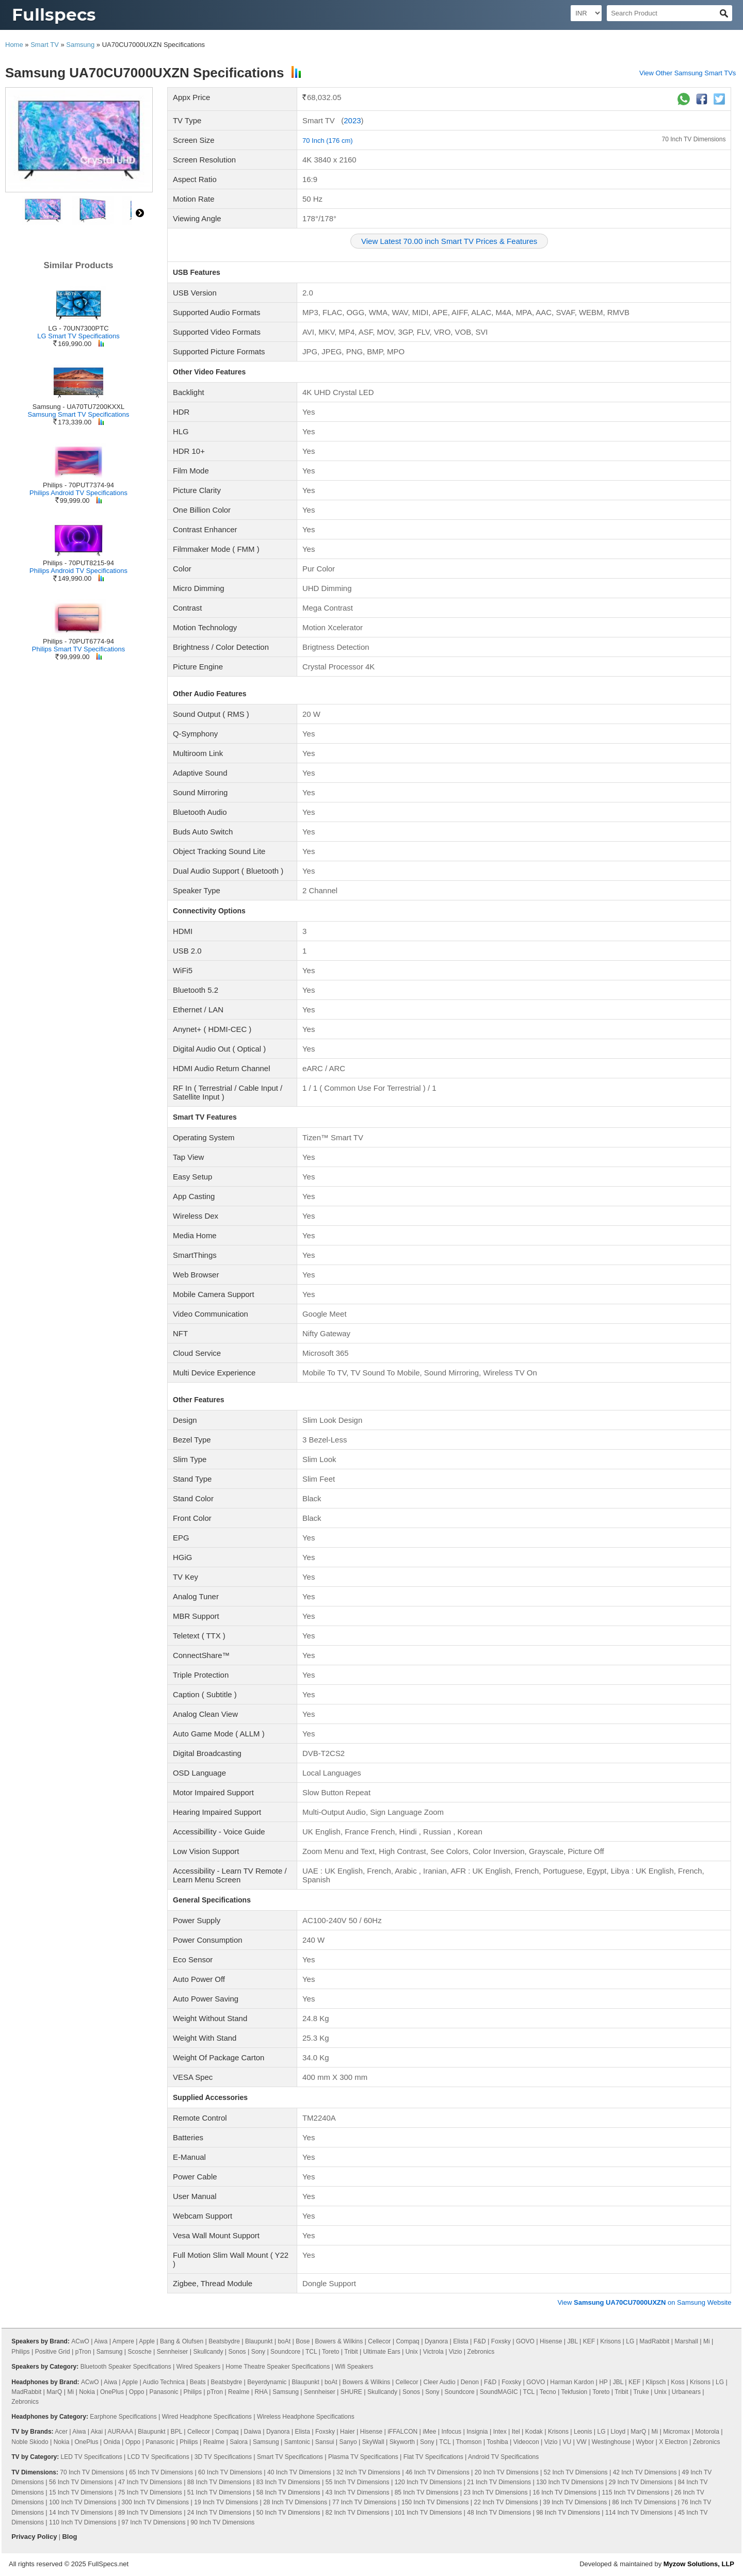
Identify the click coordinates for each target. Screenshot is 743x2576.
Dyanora (436, 2341)
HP (603, 2382)
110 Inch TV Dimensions (83, 2522)
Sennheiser (172, 2351)
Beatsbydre (224, 2341)
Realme (238, 2391)
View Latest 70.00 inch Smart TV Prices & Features (449, 241)
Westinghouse (611, 2442)
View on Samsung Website (644, 2302)
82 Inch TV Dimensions (358, 2512)
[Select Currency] (586, 13)
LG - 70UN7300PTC (78, 328)
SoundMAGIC (499, 2391)
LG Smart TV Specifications (78, 336)
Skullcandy (208, 2351)
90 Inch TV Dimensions (223, 2522)
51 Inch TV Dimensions (219, 2492)
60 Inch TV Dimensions (230, 2472)
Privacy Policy (34, 2536)
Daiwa (252, 2431)
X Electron (673, 2442)
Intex (500, 2431)
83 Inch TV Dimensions (288, 2482)
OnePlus (112, 2391)
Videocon (526, 2442)
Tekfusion (574, 2391)
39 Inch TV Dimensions (575, 2502)
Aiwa (100, 2341)
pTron (83, 2351)
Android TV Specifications (503, 2456)
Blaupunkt (258, 2341)
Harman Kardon (572, 2382)
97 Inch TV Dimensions (154, 2522)
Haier (347, 2431)
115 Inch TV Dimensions (635, 2492)
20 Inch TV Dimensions (507, 2472)
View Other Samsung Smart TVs (687, 73)
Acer (61, 2431)
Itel (516, 2431)
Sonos (237, 2351)
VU (567, 2442)
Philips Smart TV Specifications (78, 649)
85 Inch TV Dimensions (427, 2492)
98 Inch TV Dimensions (568, 2512)
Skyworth (402, 2442)
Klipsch (655, 2382)
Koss (678, 2382)
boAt (284, 2341)
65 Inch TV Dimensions (161, 2472)
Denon (470, 2382)
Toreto (330, 2351)
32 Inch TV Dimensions (368, 2472)
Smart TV (44, 44)
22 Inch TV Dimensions (506, 2502)
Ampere (123, 2341)
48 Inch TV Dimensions (499, 2512)
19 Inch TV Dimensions (226, 2502)
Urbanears (686, 2391)
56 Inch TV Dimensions (81, 2482)
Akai (97, 2431)
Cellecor (379, 2341)
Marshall (686, 2341)
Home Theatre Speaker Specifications (277, 2366)
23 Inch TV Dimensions (496, 2492)
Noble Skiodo (29, 2442)
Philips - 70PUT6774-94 (78, 641)
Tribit (351, 2351)
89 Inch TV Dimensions (150, 2512)
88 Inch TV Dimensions (219, 2482)
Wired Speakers (198, 2366)
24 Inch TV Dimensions (219, 2512)
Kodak (534, 2431)
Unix (412, 2351)
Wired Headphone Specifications (207, 2416)
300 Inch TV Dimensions (155, 2502)
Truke (641, 2391)
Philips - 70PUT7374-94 (78, 485)
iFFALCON (402, 2431)
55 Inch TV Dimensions (358, 2482)
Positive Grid (52, 2351)
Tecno (548, 2391)
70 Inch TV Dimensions (694, 139)
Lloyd (618, 2431)
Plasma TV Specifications (363, 2456)
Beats (198, 2382)
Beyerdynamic (266, 2382)
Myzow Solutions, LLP (699, 2564)
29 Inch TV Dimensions (641, 2482)
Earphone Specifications (123, 2416)
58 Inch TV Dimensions (288, 2492)
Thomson (468, 2442)
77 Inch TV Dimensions (364, 2502)
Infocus (451, 2431)
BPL (176, 2431)
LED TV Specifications (91, 2456)
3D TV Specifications (223, 2456)
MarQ (54, 2391)
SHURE (351, 2391)
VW (581, 2442)
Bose (303, 2341)
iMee (429, 2431)
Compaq (407, 2341)
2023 (352, 120)
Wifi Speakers (354, 2366)
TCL (311, 2351)
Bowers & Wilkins (339, 2341)
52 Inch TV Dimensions (576, 2472)
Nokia (87, 2391)
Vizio (455, 2351)
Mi (706, 2341)
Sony (258, 2351)
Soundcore (285, 2351)
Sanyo (348, 2442)
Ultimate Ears (381, 2351)
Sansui (324, 2442)
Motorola (707, 2431)
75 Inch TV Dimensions (150, 2492)
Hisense (551, 2341)
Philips (20, 2351)
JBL (572, 2341)
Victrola (433, 2351)
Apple (147, 2341)
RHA (260, 2391)
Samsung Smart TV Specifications (78, 414)
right (139, 213)
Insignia (477, 2431)
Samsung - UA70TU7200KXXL (78, 407)
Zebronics (481, 2351)
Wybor (645, 2442)
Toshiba (497, 2442)
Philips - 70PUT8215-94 (78, 563)
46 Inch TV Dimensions (438, 2472)
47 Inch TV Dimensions (150, 2482)
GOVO (525, 2341)
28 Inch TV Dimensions (295, 2502)
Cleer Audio (440, 2382)
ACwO (80, 2341)
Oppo (136, 2391)
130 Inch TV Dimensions (570, 2482)
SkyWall (373, 2442)
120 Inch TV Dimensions (428, 2482)
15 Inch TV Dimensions (81, 2492)
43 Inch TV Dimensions (358, 2492)
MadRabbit (654, 2341)
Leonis (583, 2431)
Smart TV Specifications (290, 2456)
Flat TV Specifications (433, 2456)
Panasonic (163, 2391)
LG (630, 2341)
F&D (480, 2341)
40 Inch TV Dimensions (299, 2472)
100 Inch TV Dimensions (83, 2502)
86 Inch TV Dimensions (644, 2502)
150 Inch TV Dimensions (435, 2502)
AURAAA (120, 2431)
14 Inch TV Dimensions (81, 2512)
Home (14, 44)
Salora (239, 2442)
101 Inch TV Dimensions (428, 2512)
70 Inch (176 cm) (327, 140)
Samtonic (297, 2442)
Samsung (80, 44)
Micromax (676, 2431)
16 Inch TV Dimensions (564, 2492)
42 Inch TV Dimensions (645, 2472)
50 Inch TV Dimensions (288, 2512)
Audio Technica (164, 2382)
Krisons (610, 2341)
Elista (460, 2341)
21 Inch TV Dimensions (499, 2482)
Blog (69, 2536)
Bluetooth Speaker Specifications (125, 2366)
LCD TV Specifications (158, 2456)
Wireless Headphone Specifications (305, 2416)
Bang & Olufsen (181, 2341)
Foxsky (501, 2341)
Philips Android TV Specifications (78, 493)
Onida (112, 2442)
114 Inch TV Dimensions (639, 2512)
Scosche (140, 2351)
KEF (589, 2341)
